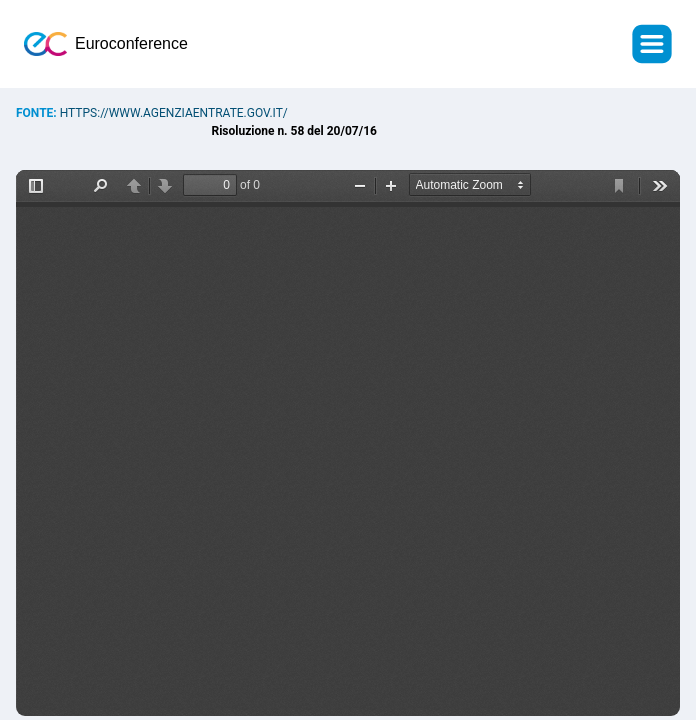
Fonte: (38, 113)
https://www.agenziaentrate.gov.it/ (174, 113)
